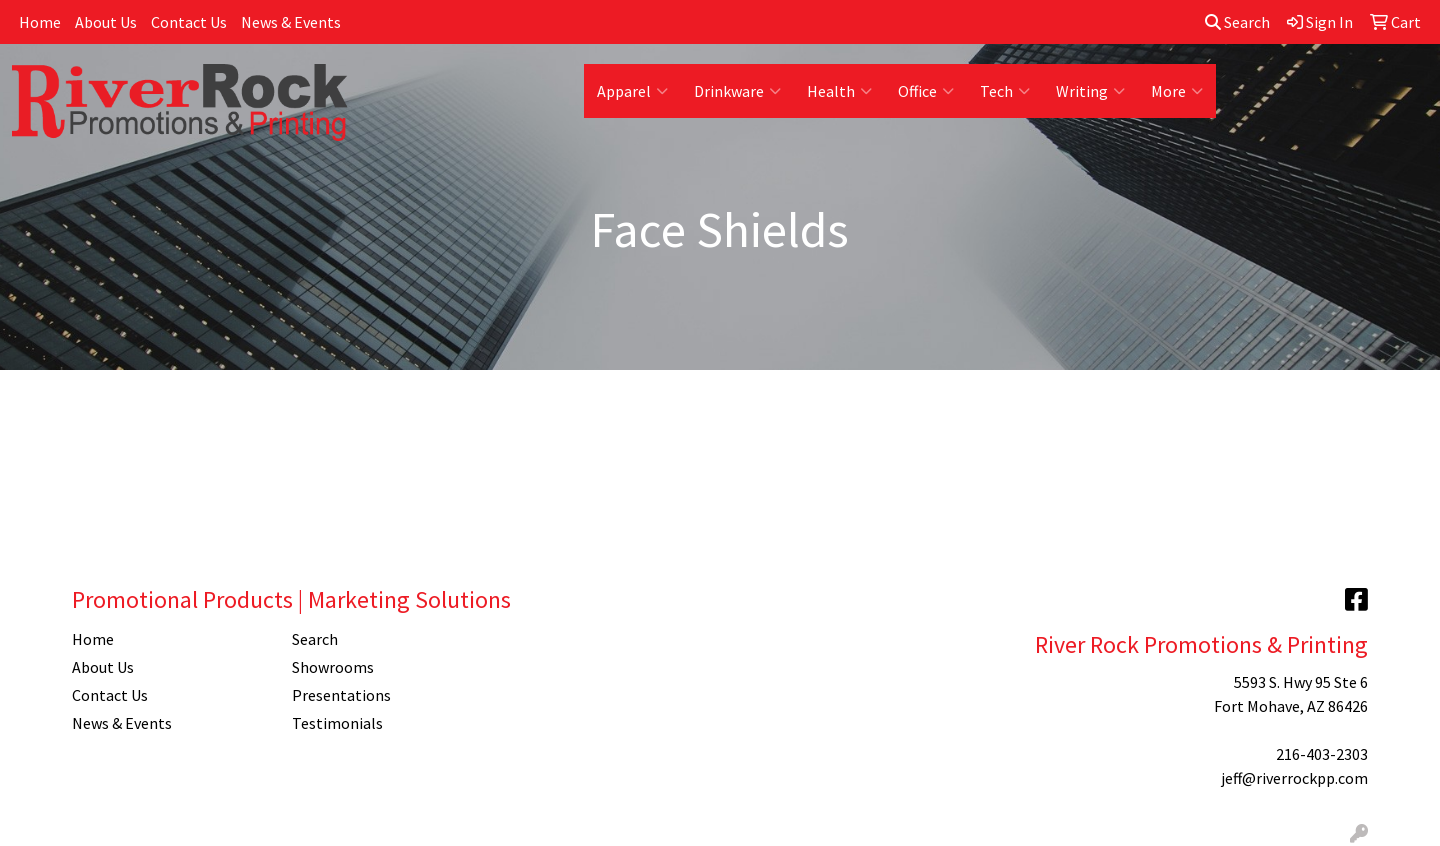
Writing (1090, 91)
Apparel (632, 91)
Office (926, 91)
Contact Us (189, 22)
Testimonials (337, 723)
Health (839, 91)
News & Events (291, 22)
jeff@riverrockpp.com (1294, 778)
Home (40, 22)
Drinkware (737, 91)
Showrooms (333, 667)
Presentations (341, 695)
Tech (1005, 91)
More (1177, 91)
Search (1237, 22)
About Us (106, 22)
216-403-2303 (1322, 754)
